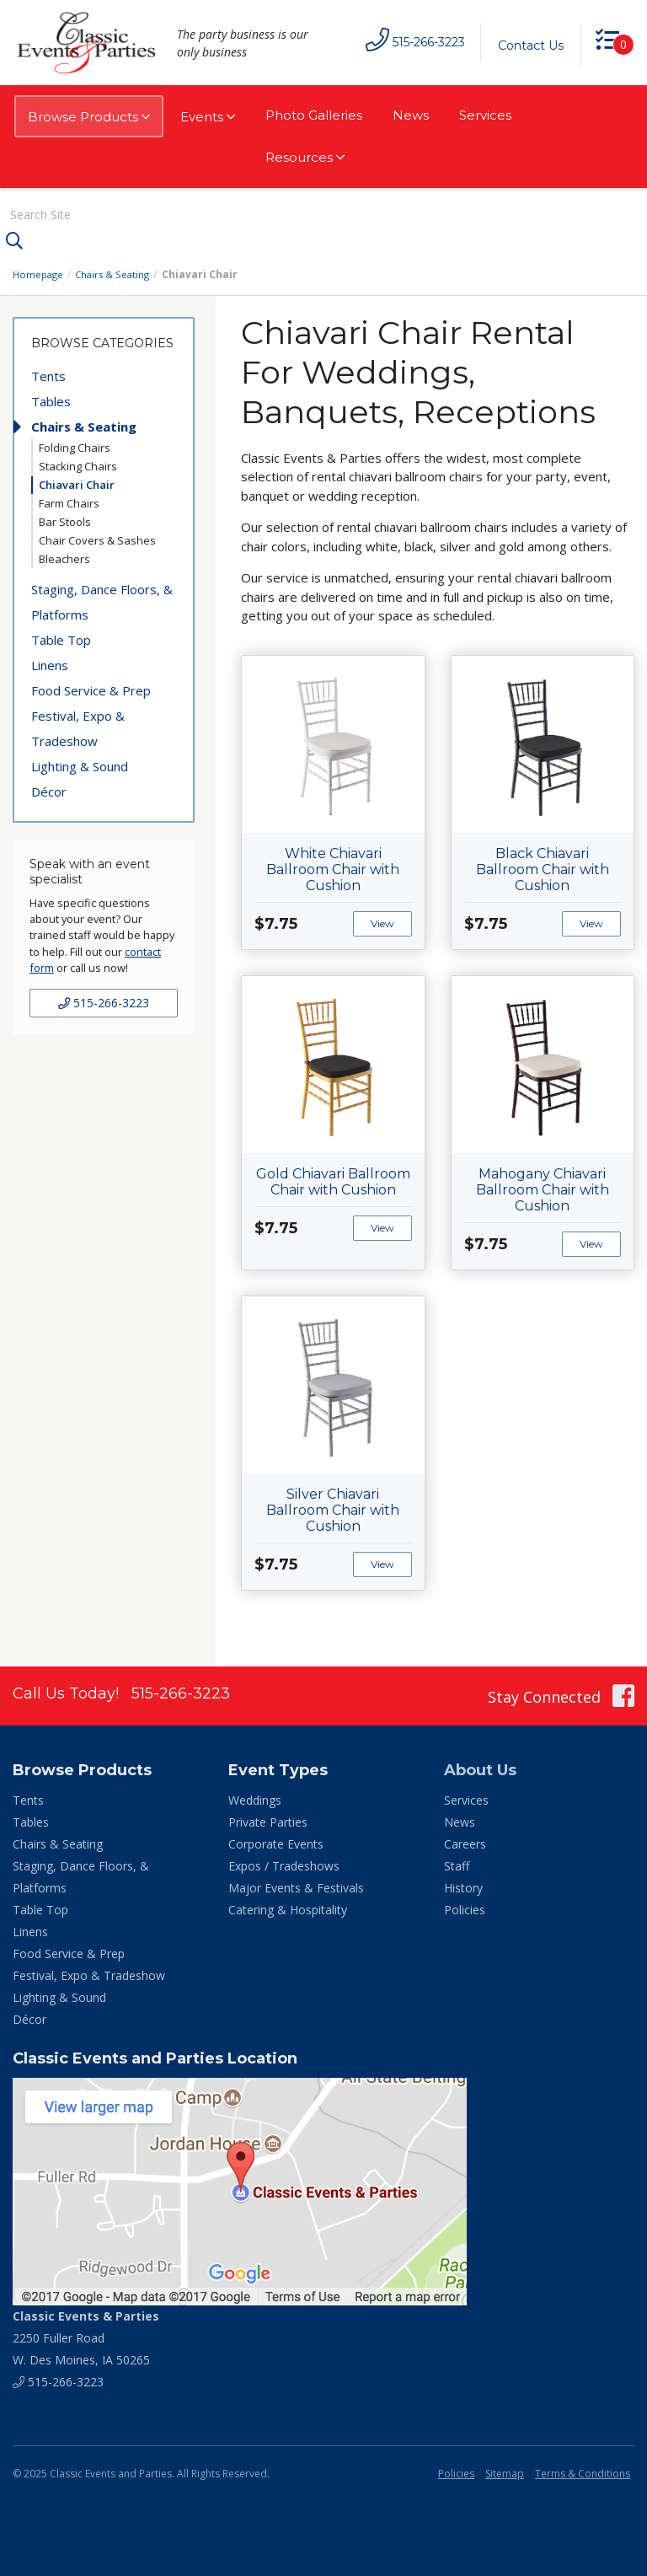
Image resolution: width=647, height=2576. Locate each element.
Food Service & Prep (91, 688)
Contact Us (526, 45)
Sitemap (504, 2472)
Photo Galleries (313, 115)
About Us (480, 1768)
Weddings (254, 1798)
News (411, 115)
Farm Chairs (69, 501)
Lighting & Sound (79, 764)
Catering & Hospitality (287, 1908)
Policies (464, 1908)
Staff (456, 1864)
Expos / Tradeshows (284, 1864)
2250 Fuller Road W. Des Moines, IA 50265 (86, 2336)
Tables (51, 399)
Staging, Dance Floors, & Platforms (102, 600)
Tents (48, 374)
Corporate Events (276, 1842)
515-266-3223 (103, 1001)
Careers (465, 1842)
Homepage (40, 273)
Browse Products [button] (89, 117)
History (463, 1886)
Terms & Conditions (582, 2472)
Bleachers (64, 557)
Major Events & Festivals (296, 1886)
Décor (49, 789)
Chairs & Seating (117, 273)
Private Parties (267, 1820)
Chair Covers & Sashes (97, 538)
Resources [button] (305, 157)
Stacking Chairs (78, 464)
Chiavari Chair (77, 483)
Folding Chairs (74, 445)
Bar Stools (65, 520)
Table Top (61, 638)
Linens (49, 663)
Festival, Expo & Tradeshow (78, 727)
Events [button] (207, 117)
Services (485, 115)
